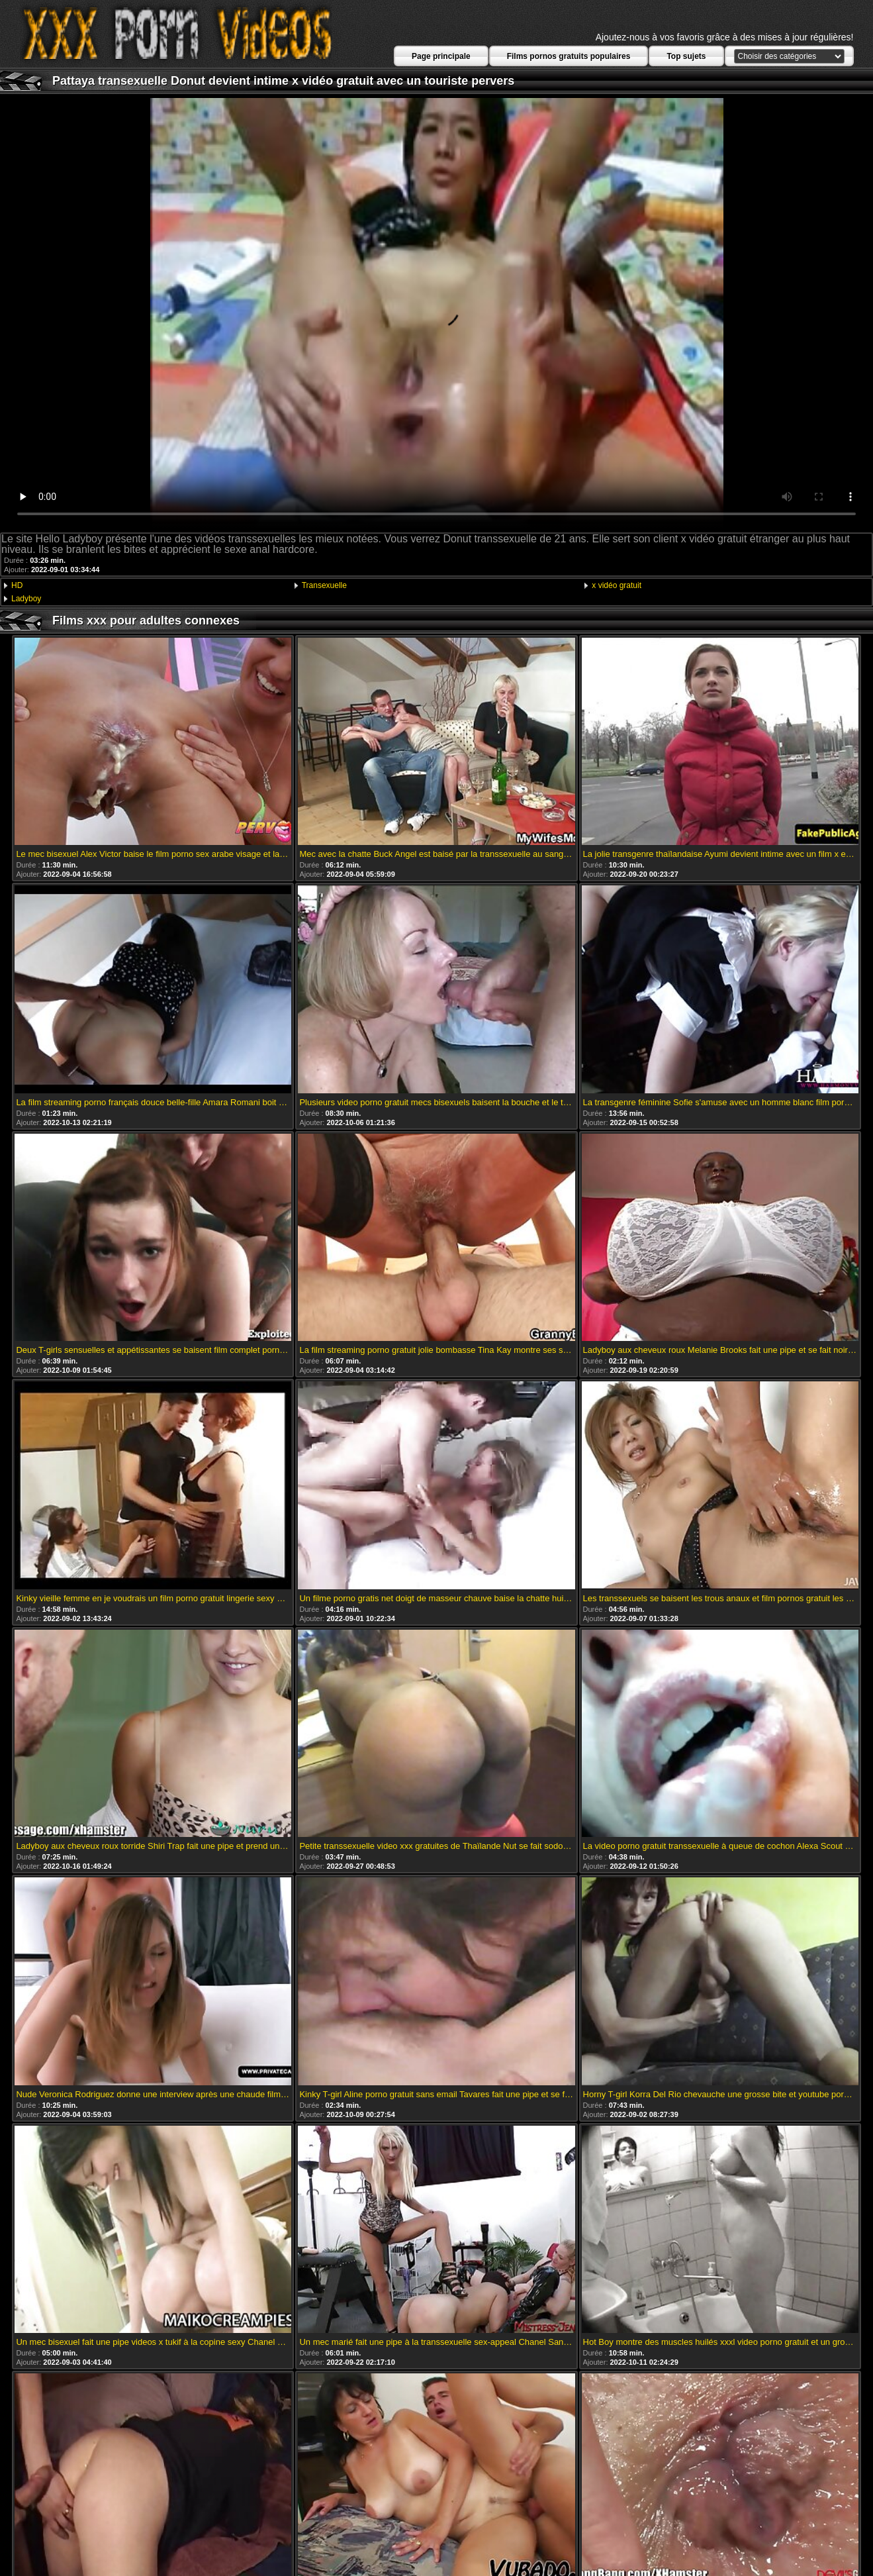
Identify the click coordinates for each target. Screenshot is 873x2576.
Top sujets (686, 56)
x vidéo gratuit (616, 585)
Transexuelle (324, 585)
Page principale (441, 56)
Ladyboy (26, 598)
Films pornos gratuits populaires (569, 56)
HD (17, 585)
